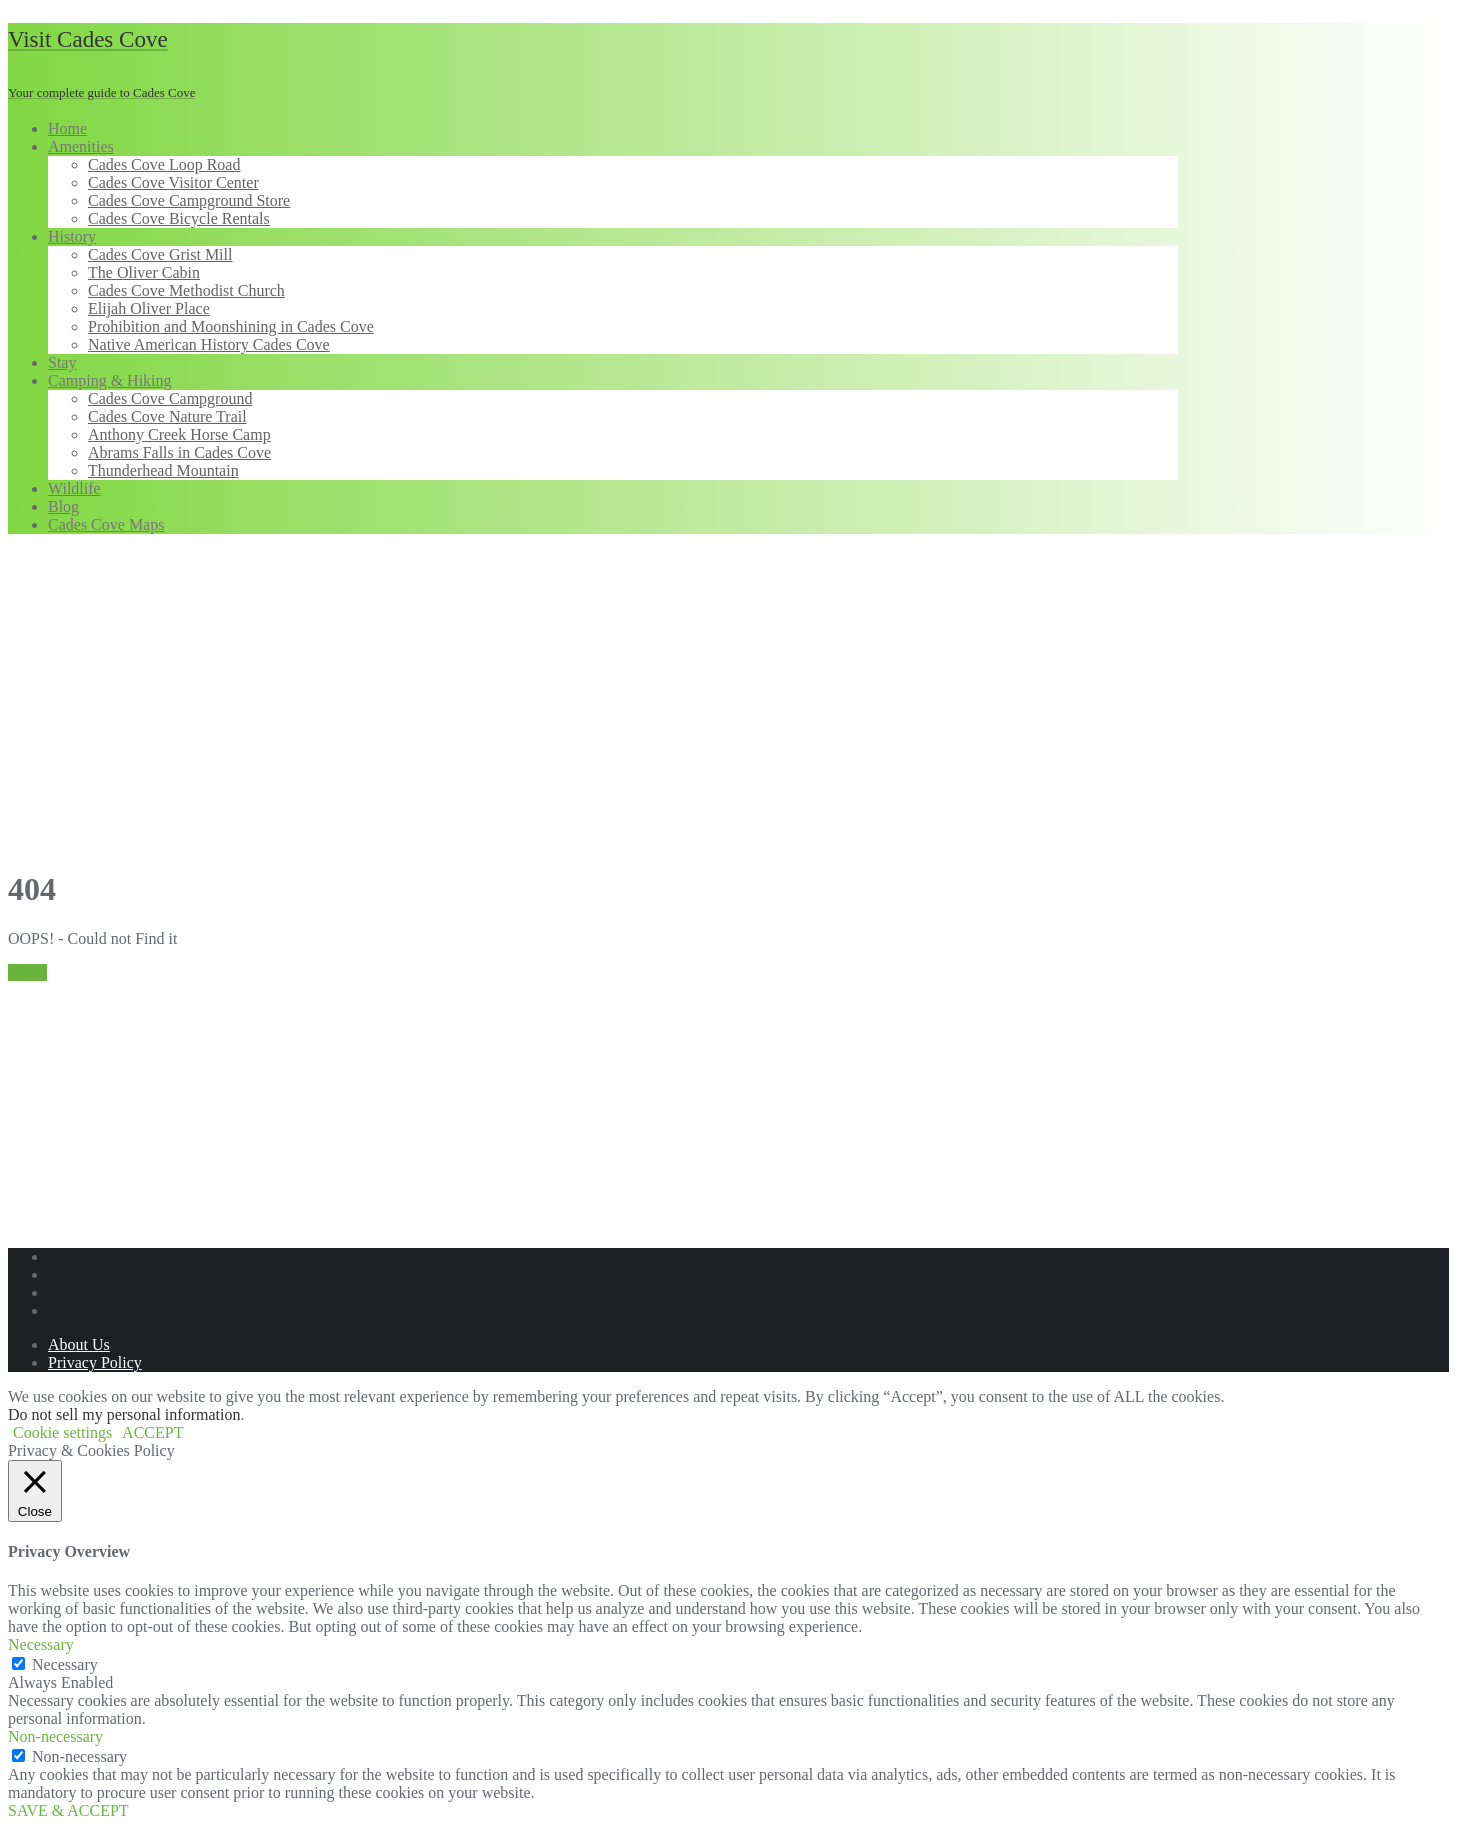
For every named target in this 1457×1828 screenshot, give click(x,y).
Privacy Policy (95, 1362)
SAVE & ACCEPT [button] (68, 1810)
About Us (79, 1344)
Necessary (65, 1664)
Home (27, 972)
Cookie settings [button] (62, 1432)
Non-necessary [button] (55, 1736)
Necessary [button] (41, 1644)
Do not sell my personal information (124, 1414)
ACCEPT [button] (152, 1432)
